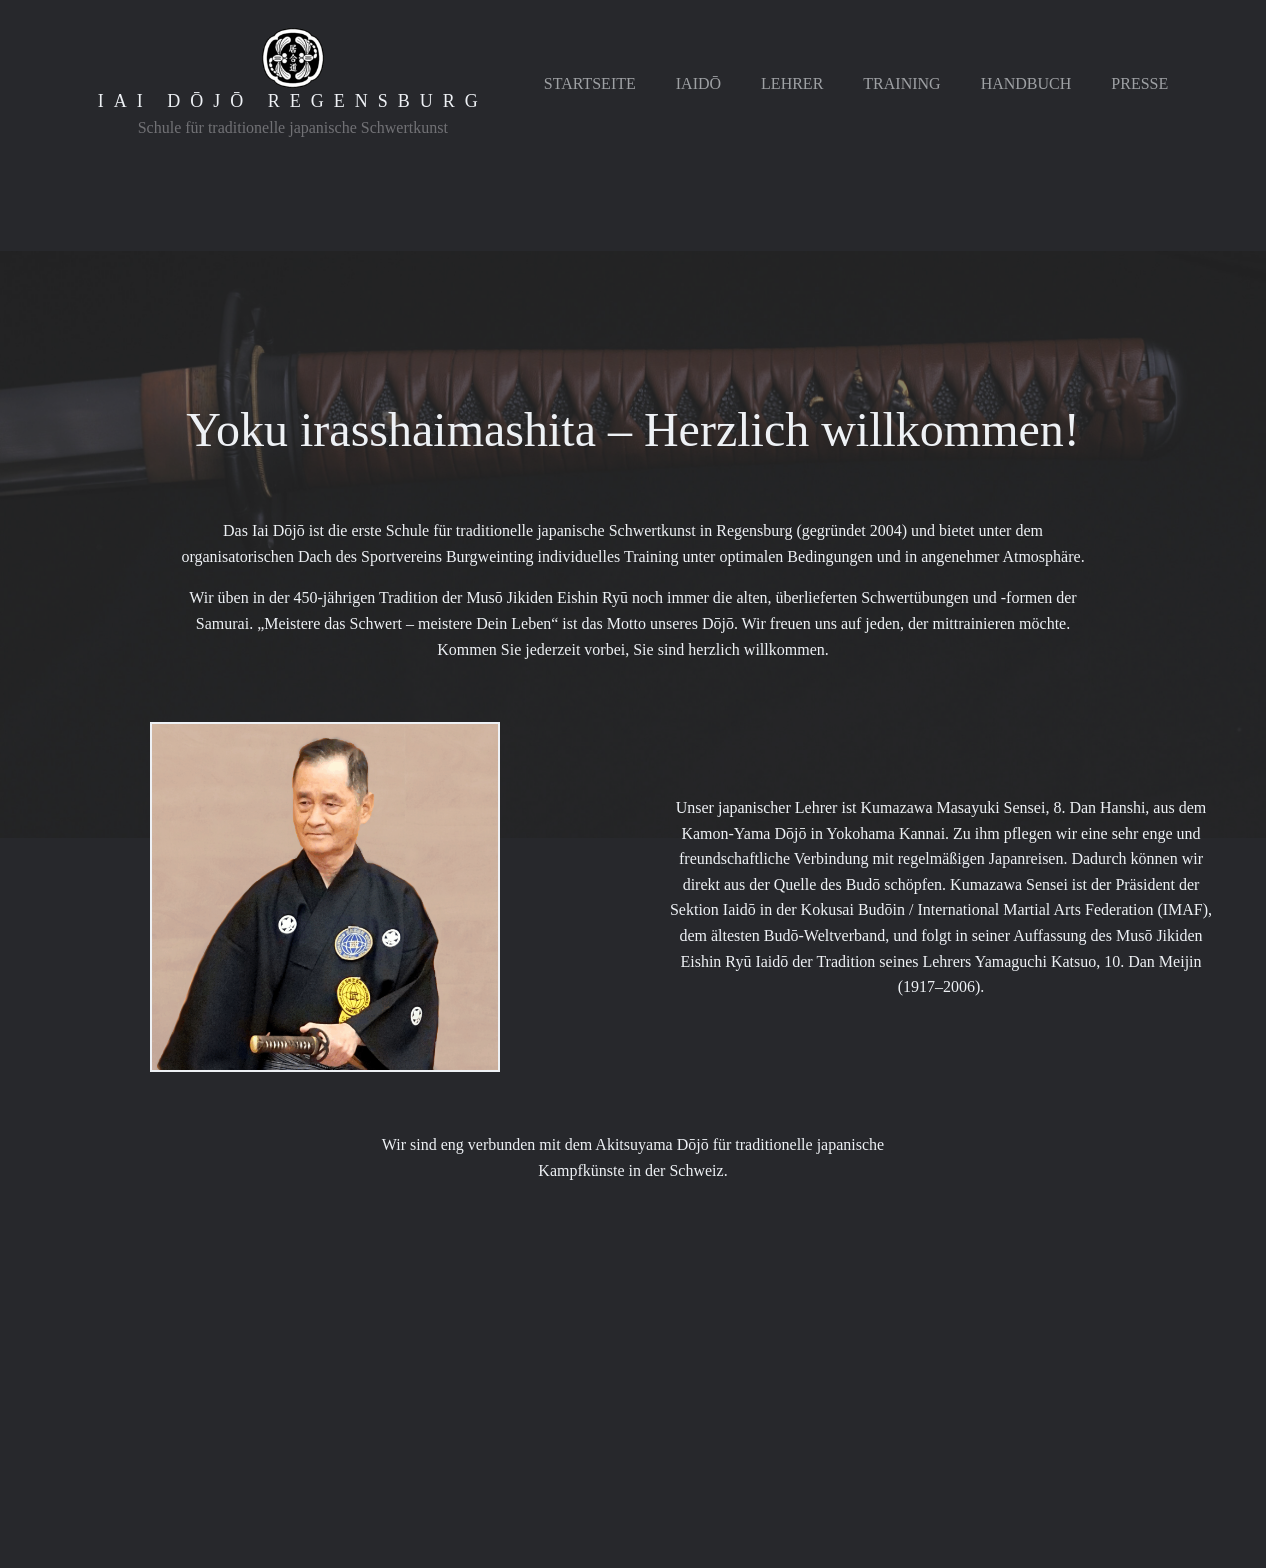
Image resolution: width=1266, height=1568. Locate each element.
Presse (1139, 83)
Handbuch (1026, 83)
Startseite (590, 83)
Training (901, 83)
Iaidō (698, 83)
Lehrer (792, 83)
